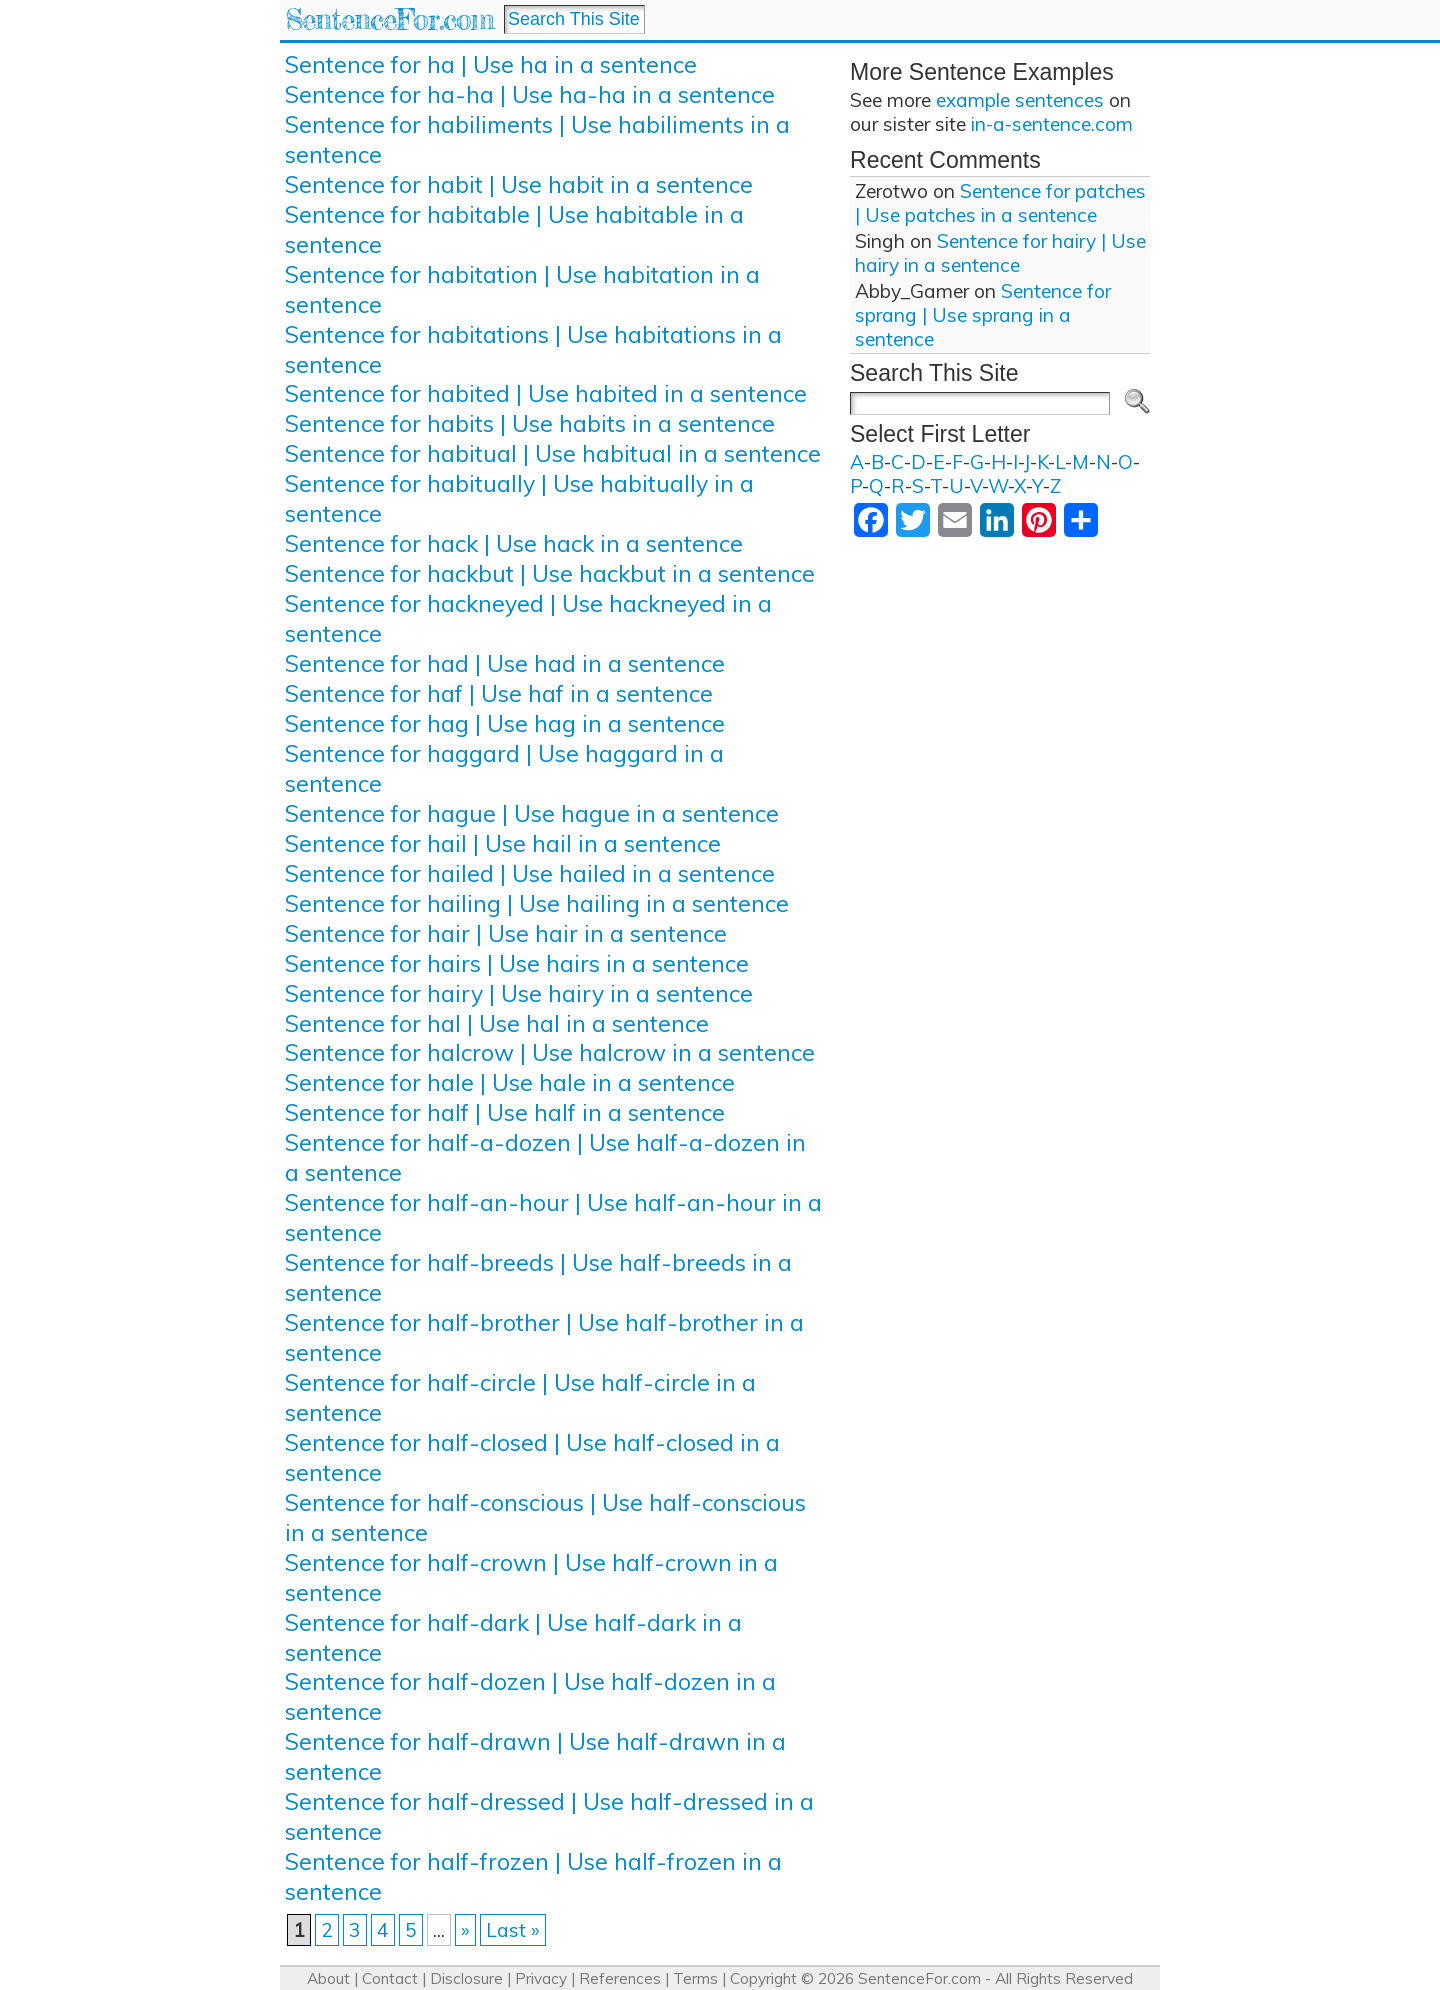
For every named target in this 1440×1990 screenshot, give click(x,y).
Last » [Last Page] (513, 1930)
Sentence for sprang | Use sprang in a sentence (983, 315)
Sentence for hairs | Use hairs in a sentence (517, 963)
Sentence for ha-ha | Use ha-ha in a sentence (530, 94)
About (328, 1978)
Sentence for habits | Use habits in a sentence (530, 423)
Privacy (541, 1978)
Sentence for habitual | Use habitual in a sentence (553, 453)
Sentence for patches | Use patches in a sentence (1000, 203)
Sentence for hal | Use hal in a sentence (497, 1023)
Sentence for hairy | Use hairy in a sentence (519, 993)
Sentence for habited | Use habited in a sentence (546, 393)
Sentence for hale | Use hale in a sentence (510, 1082)
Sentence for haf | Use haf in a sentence (499, 693)
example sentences (1020, 100)
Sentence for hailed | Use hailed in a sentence (530, 873)
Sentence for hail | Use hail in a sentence (503, 843)
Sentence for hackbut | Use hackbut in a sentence (550, 573)
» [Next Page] (465, 1930)
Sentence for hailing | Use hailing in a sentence (537, 903)
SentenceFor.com (389, 19)
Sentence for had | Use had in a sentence (505, 663)
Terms (695, 1978)
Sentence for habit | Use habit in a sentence (519, 184)
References (620, 1978)
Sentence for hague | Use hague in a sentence (532, 813)
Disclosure (466, 1978)
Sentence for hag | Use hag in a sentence (505, 723)
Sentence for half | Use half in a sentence (505, 1112)
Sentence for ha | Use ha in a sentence (491, 64)
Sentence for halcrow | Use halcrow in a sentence (550, 1052)
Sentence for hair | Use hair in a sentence (506, 933)
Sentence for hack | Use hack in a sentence (514, 543)
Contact (390, 1978)
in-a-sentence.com (1052, 124)
